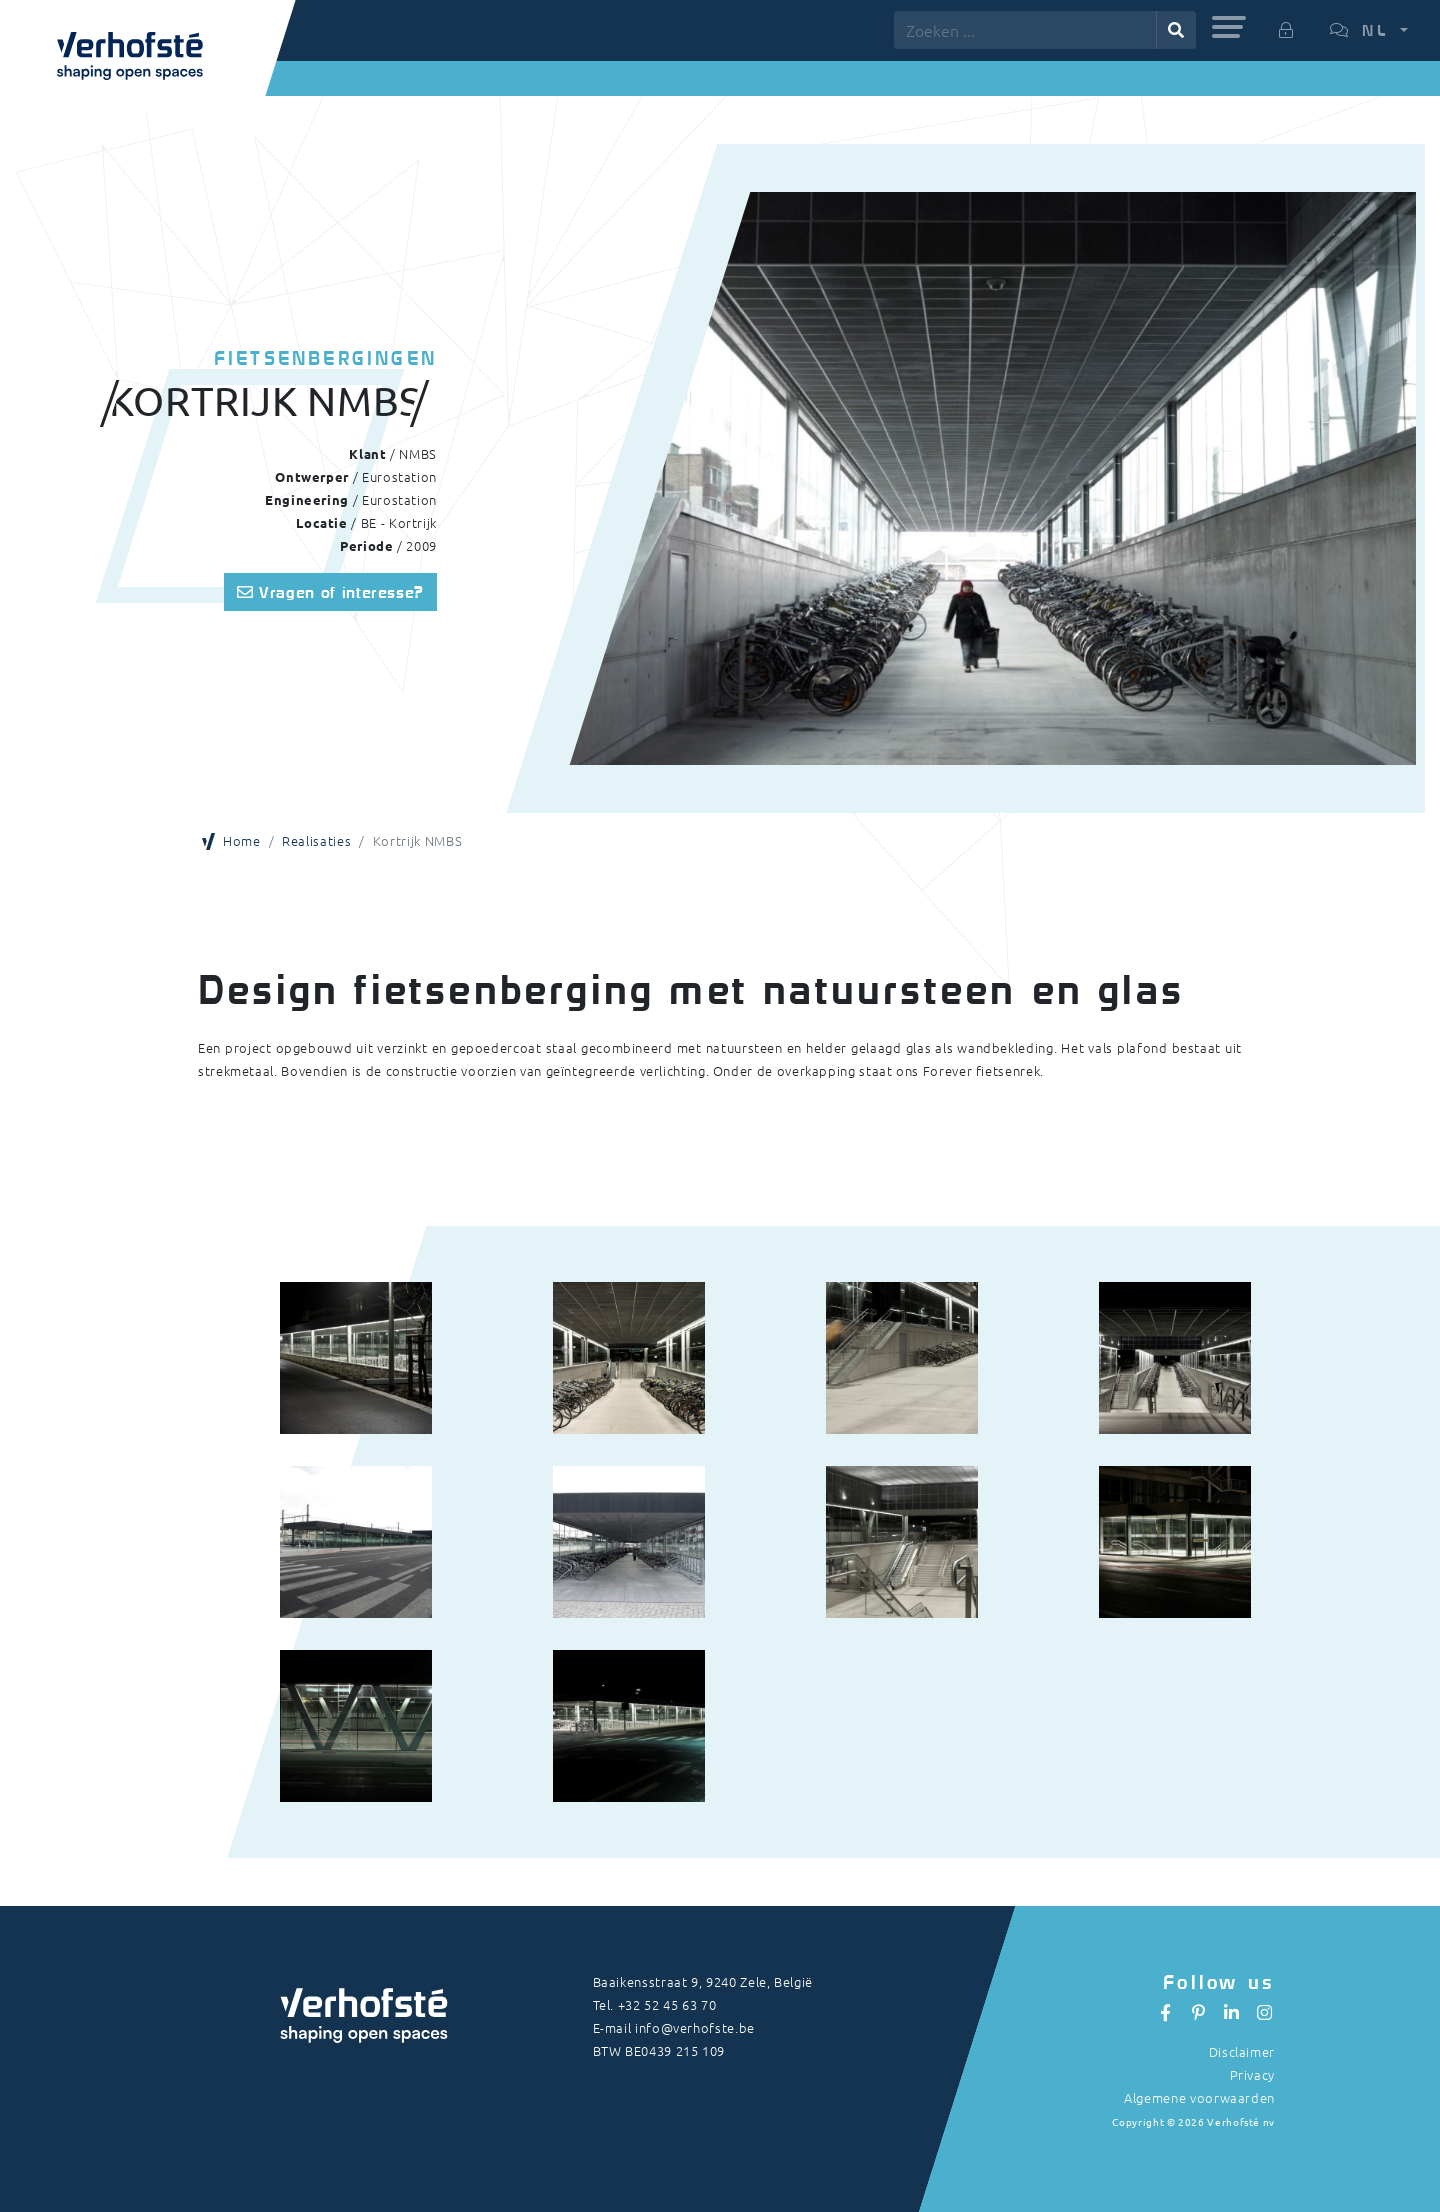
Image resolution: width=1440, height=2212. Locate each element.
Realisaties (316, 840)
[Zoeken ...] (1025, 30)
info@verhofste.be (695, 2027)
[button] (1229, 27)
